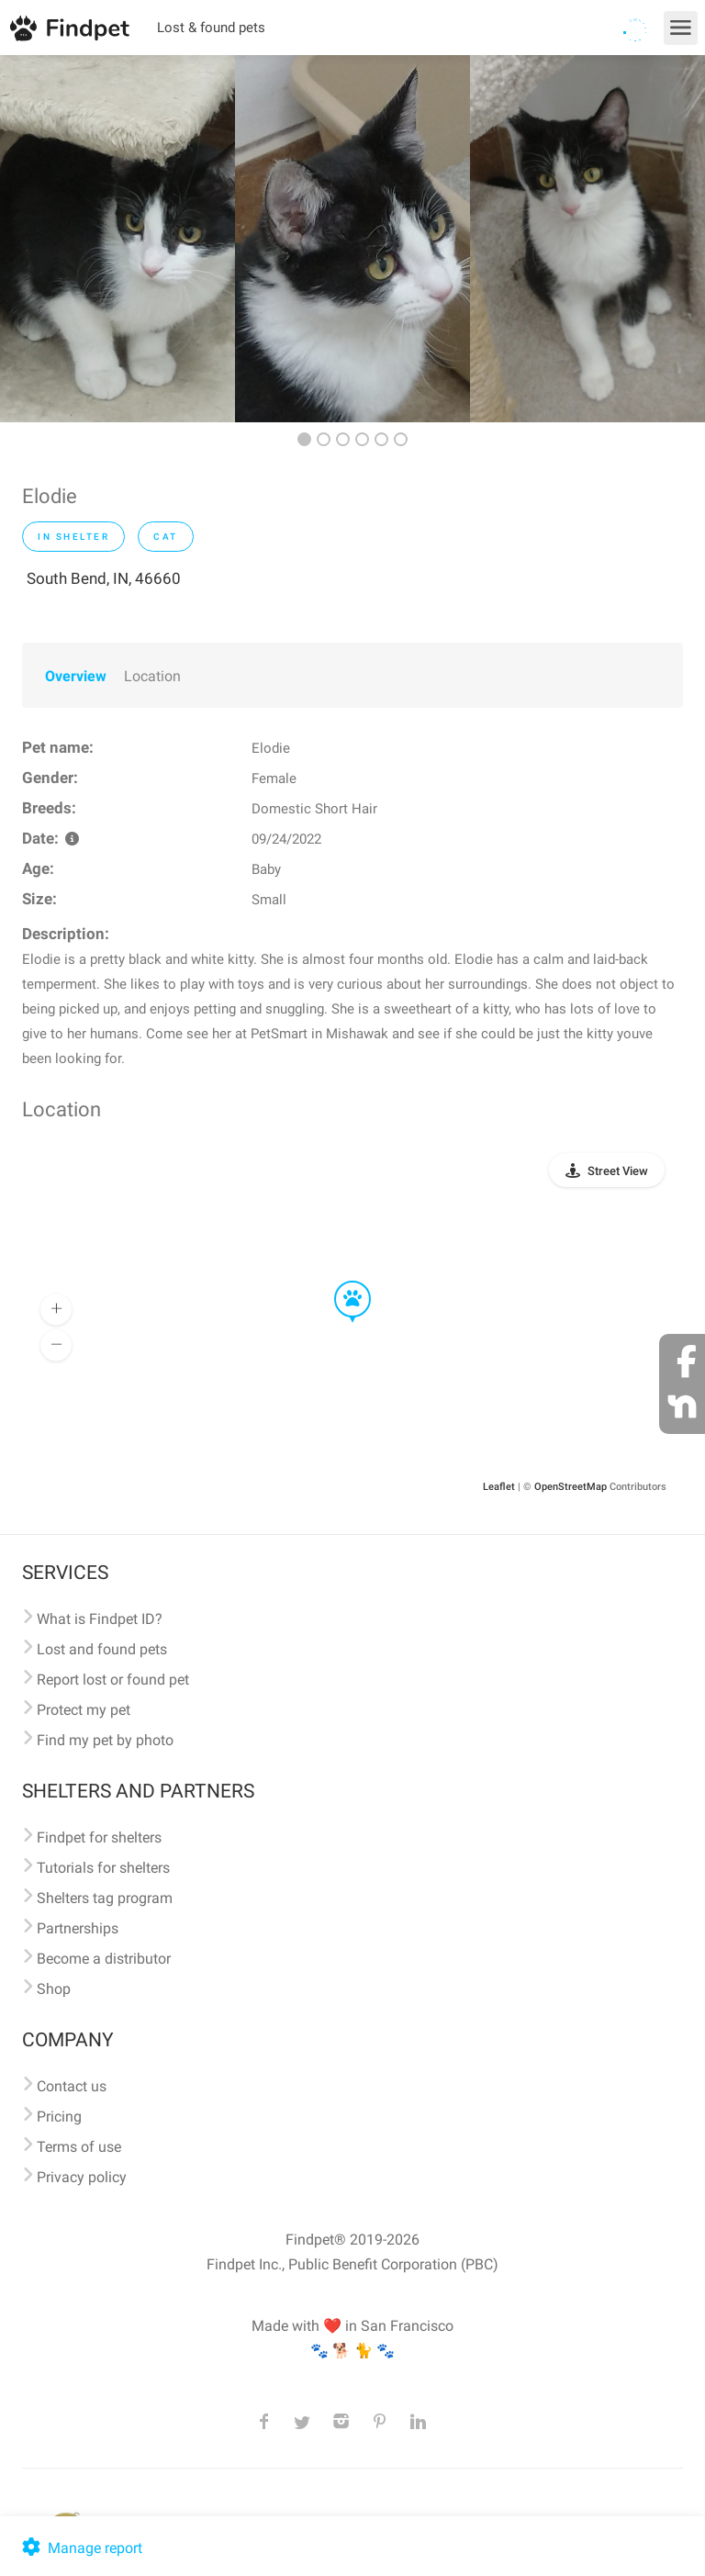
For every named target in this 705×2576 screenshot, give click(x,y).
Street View (618, 1171)
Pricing (59, 2116)
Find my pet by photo (105, 1740)
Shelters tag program (105, 1898)
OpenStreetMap (570, 1487)
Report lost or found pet (113, 1679)
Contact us (71, 2086)
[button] (339, 1281)
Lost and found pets (102, 1649)
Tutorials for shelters (103, 1867)
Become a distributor (104, 1958)
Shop (54, 1989)
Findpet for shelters (99, 1837)
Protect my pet (83, 1710)
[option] (117, 238)
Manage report (80, 2548)
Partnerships (77, 1928)
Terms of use (79, 2147)
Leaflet (499, 1487)
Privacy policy (82, 2177)
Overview (75, 676)
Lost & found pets (211, 27)
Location (152, 676)
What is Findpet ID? (99, 1619)
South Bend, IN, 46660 (104, 578)
